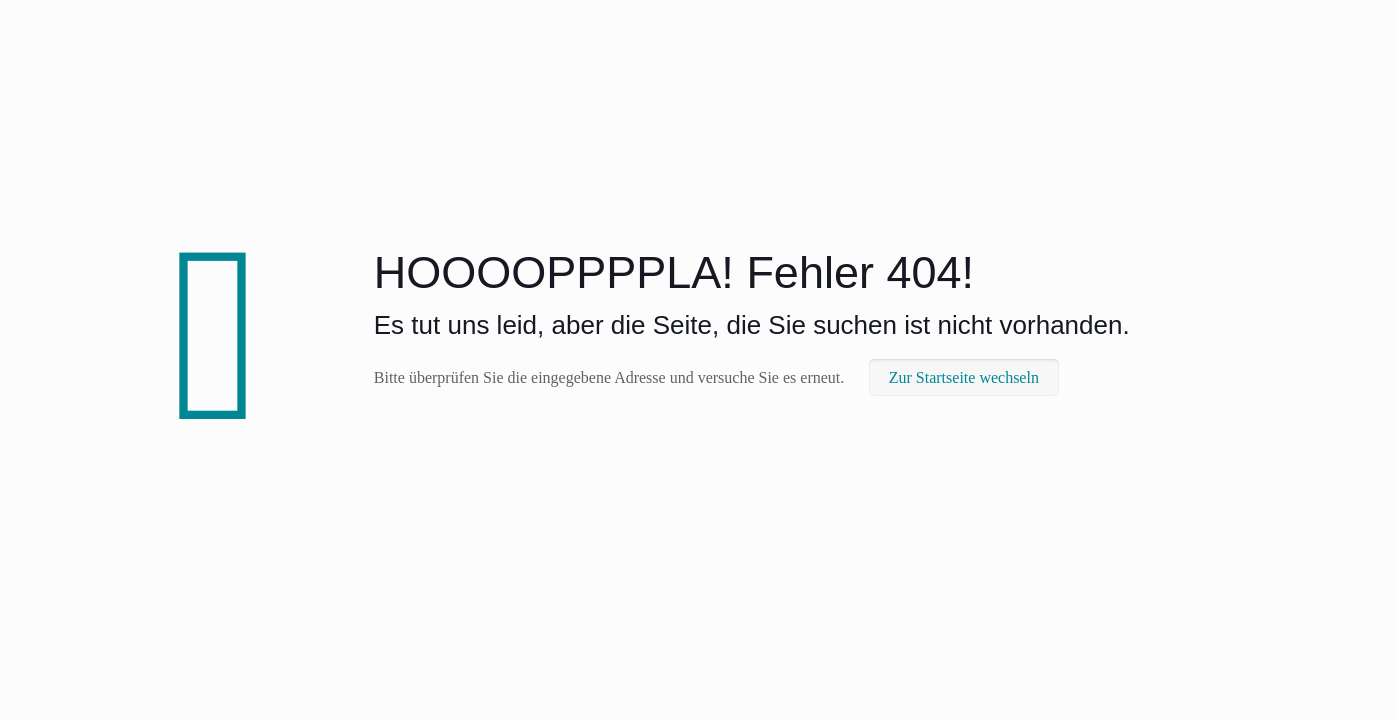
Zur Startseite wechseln (964, 377)
